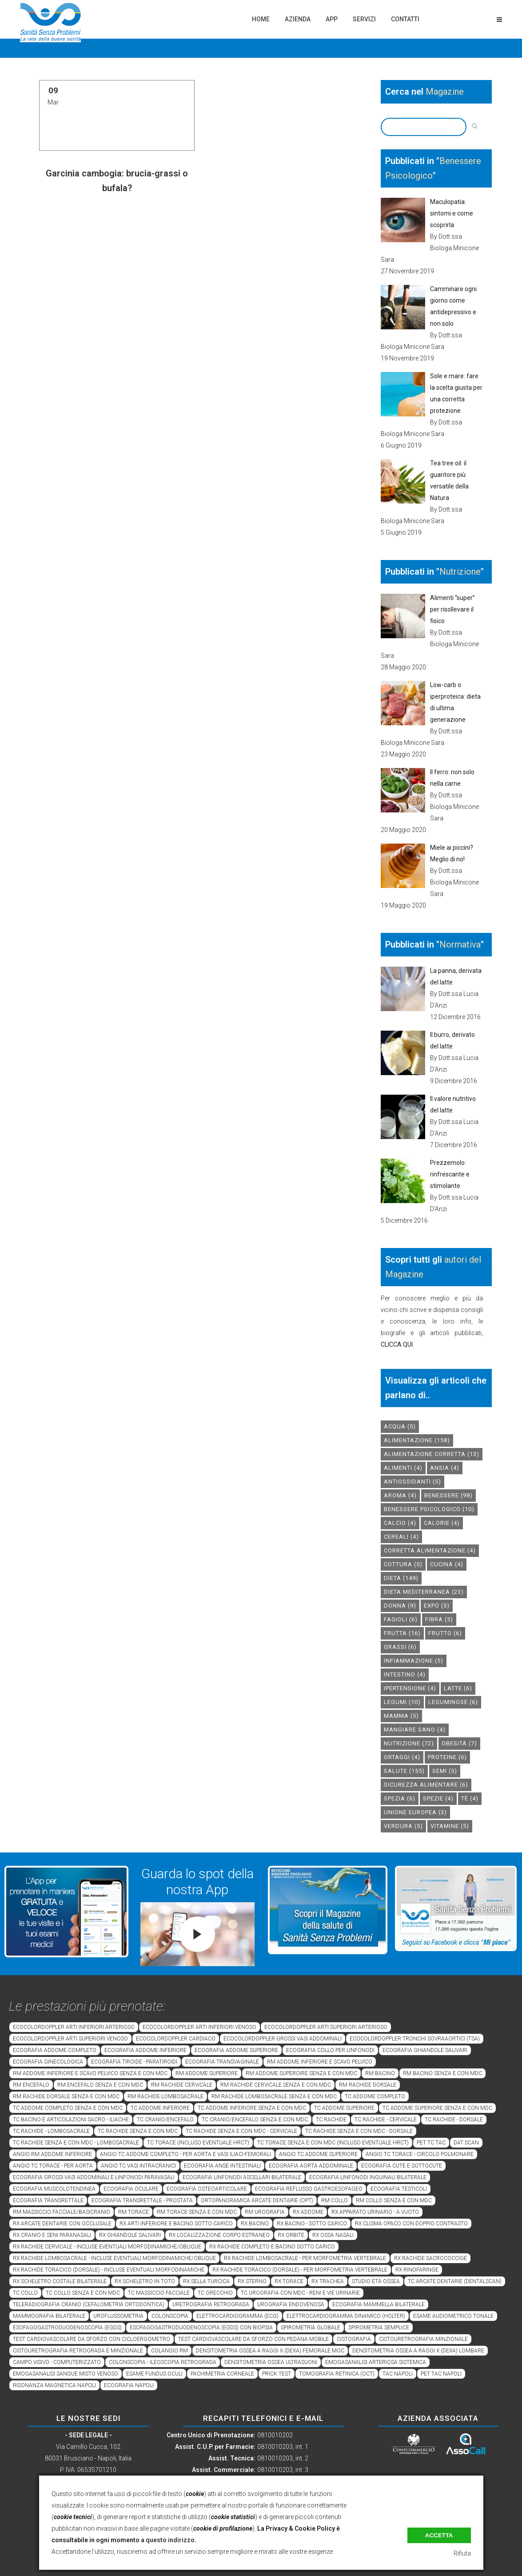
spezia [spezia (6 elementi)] (399, 1798)
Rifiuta (462, 2553)
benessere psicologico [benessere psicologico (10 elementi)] (429, 1509)
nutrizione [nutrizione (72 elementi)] (409, 1743)
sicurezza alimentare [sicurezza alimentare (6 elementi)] (426, 1784)
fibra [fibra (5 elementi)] (439, 1619)
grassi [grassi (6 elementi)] (400, 1647)
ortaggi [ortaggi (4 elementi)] (402, 1757)
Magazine (445, 91)
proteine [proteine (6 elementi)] (447, 1757)
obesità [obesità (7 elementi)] (459, 1743)
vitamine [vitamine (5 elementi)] (449, 1826)
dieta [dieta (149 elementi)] (401, 1578)
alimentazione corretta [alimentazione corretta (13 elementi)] (431, 1454)
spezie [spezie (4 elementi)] (438, 1798)
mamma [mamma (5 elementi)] (401, 1715)
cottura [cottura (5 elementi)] (403, 1564)
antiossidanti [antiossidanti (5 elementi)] (412, 1481)
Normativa (460, 944)
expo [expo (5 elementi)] (437, 1605)
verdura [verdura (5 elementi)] (403, 1826)
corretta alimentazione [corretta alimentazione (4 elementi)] (430, 1550)
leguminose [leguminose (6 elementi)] (453, 1702)
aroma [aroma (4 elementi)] (400, 1495)
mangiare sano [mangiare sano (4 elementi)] (415, 1729)
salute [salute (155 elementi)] (404, 1771)
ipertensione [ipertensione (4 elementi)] (410, 1688)
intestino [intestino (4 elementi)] (405, 1674)
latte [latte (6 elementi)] (458, 1688)
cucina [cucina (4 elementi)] (446, 1564)
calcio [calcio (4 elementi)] (400, 1523)
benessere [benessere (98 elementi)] (448, 1495)
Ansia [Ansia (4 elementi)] (444, 1467)
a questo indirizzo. (168, 2540)
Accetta (439, 2535)
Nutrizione (460, 571)
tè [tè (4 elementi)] (469, 1798)
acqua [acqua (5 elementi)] (400, 1426)
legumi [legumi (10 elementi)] (402, 1702)
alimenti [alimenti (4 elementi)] (403, 1467)
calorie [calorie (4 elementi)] (442, 1523)
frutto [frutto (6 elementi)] (445, 1633)
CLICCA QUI (397, 1344)
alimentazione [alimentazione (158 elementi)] (417, 1440)
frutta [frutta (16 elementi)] (402, 1633)
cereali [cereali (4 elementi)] (401, 1536)
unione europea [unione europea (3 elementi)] (415, 1812)
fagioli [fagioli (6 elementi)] (401, 1619)
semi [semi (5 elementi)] (444, 1771)
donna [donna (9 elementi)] (400, 1605)
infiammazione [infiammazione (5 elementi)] (413, 1660)
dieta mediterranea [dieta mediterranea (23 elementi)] (424, 1591)
